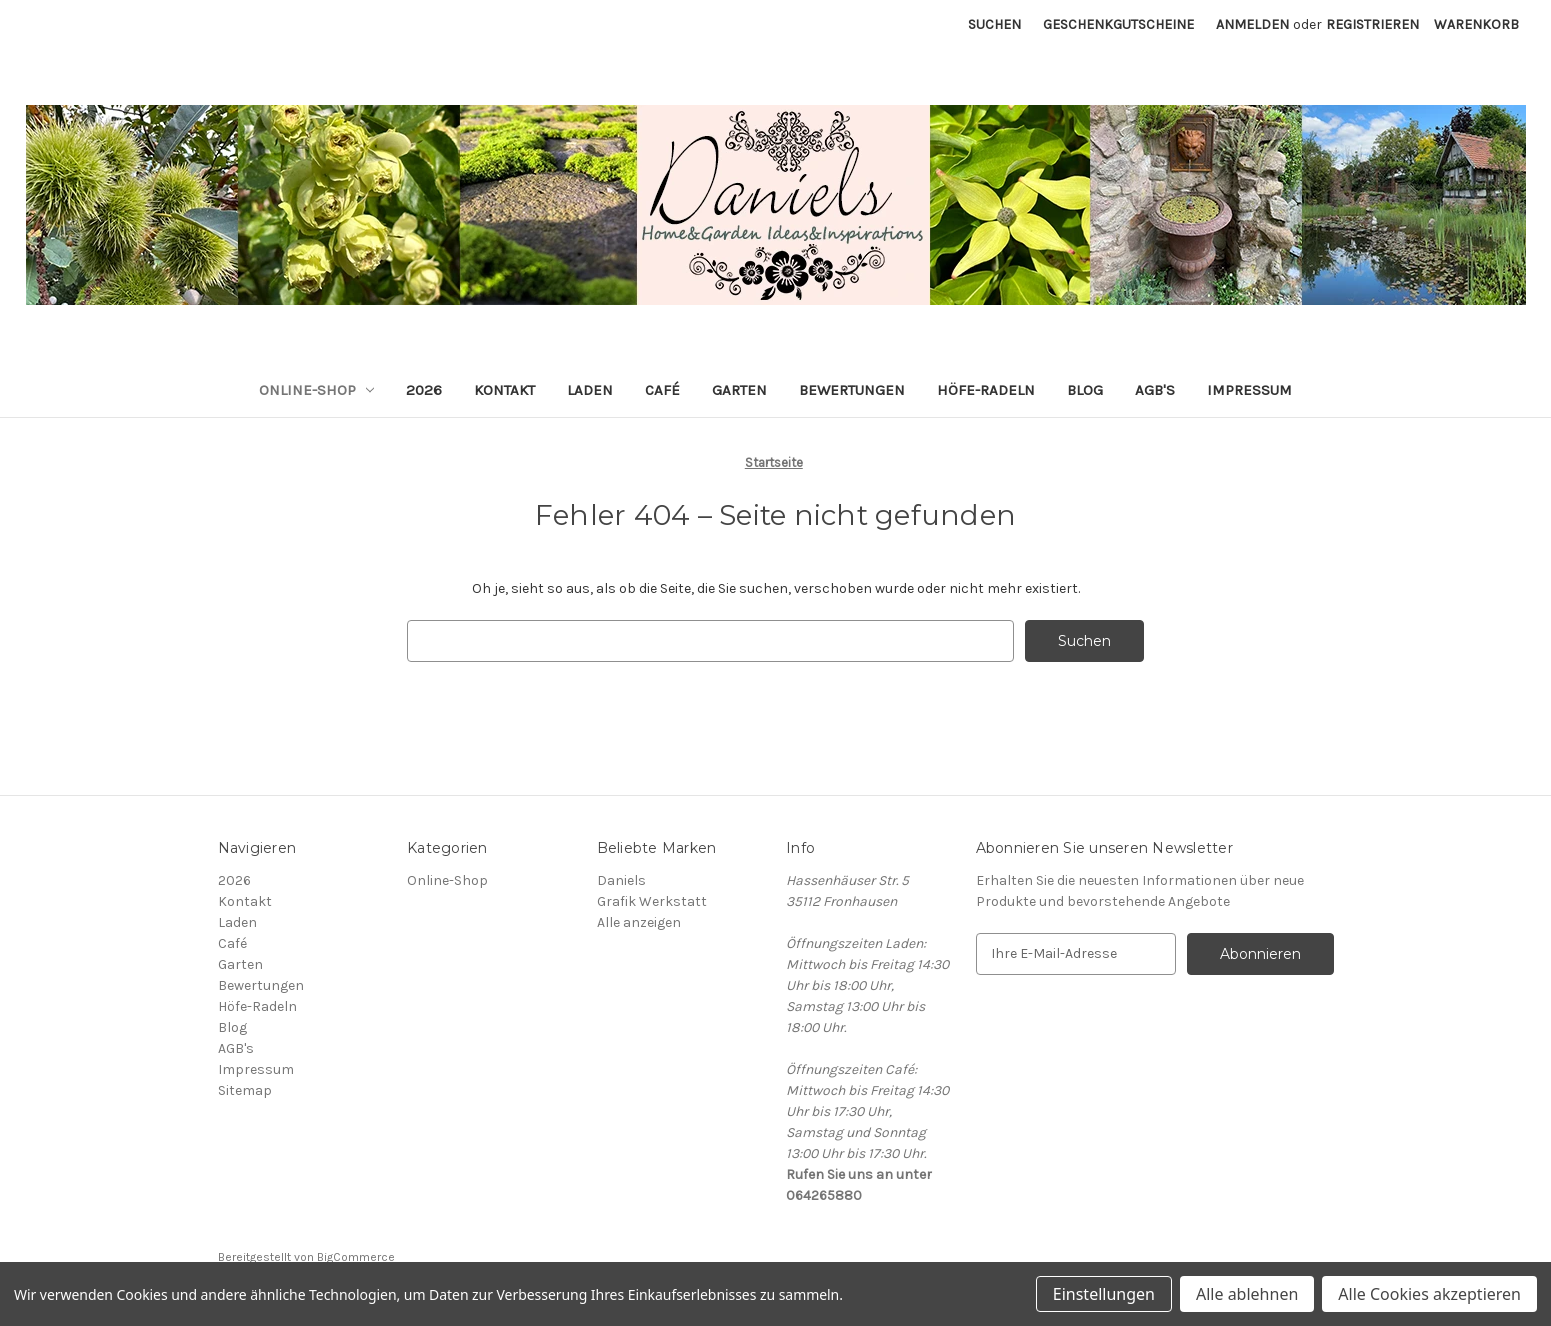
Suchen (994, 24)
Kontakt (504, 390)
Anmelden (1252, 24)
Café (662, 390)
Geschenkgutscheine (1118, 24)
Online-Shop (317, 390)
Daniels (621, 880)
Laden (590, 390)
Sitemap (245, 1090)
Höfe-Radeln (986, 390)
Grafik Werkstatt (652, 901)
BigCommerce (356, 1257)
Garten (739, 390)
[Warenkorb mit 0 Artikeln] (1476, 24)
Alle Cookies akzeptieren (1429, 1294)
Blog (1085, 390)
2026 (424, 390)
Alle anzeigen (639, 922)
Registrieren (1372, 24)
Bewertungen (852, 390)
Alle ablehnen (1247, 1294)
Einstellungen (1104, 1294)
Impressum (1249, 390)
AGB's (1155, 390)
